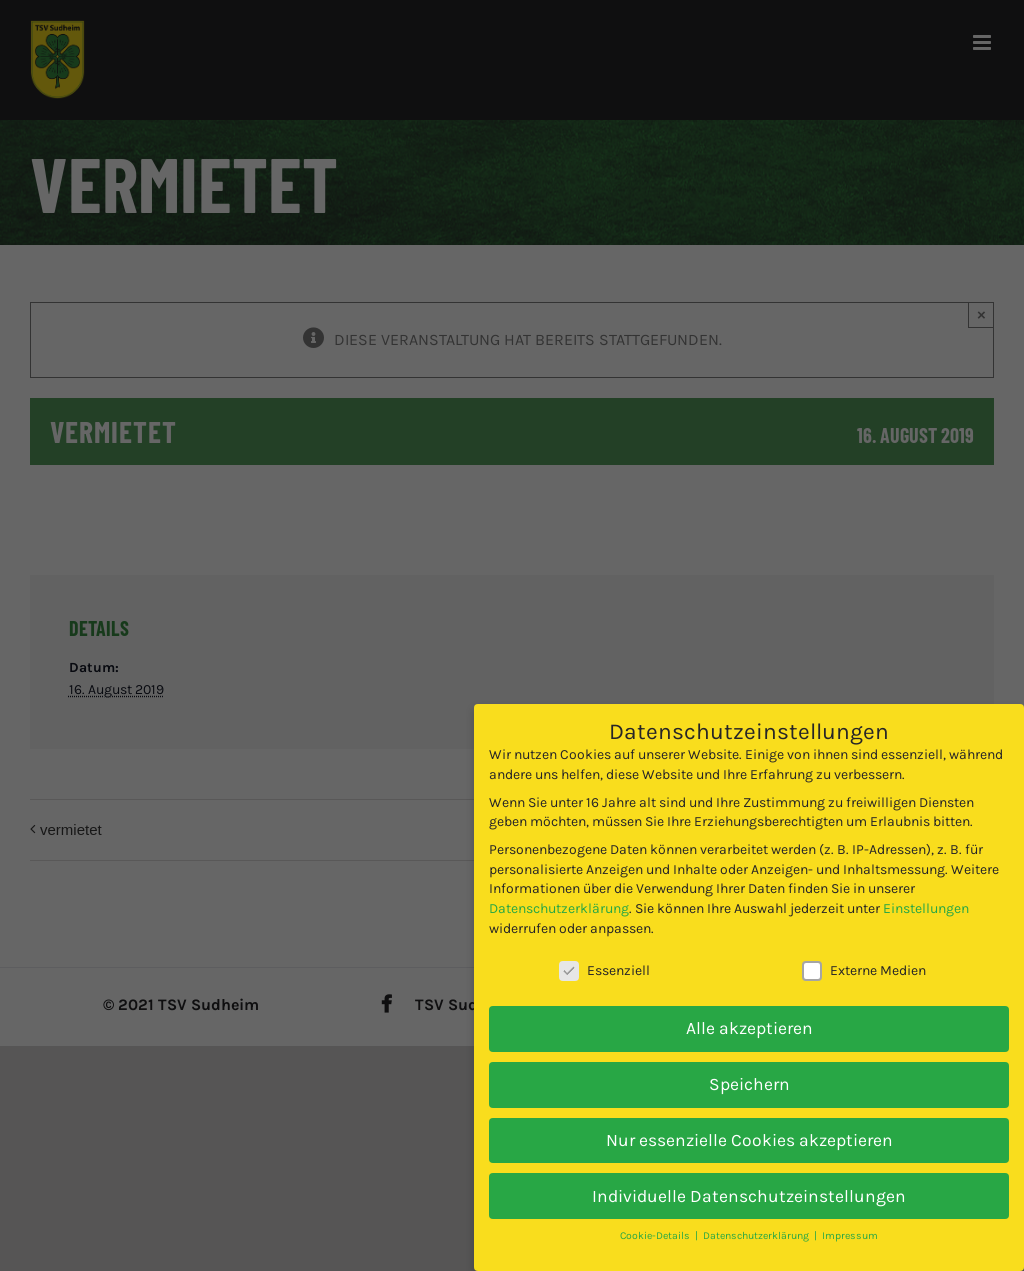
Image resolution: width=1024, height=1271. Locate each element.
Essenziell (604, 970)
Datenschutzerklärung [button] (757, 1235)
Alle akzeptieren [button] (749, 1028)
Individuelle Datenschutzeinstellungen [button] (749, 1196)
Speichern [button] (749, 1084)
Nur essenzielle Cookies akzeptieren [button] (749, 1140)
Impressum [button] (850, 1235)
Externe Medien (864, 970)
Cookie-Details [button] (656, 1235)
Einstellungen (926, 908)
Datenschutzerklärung (559, 908)
